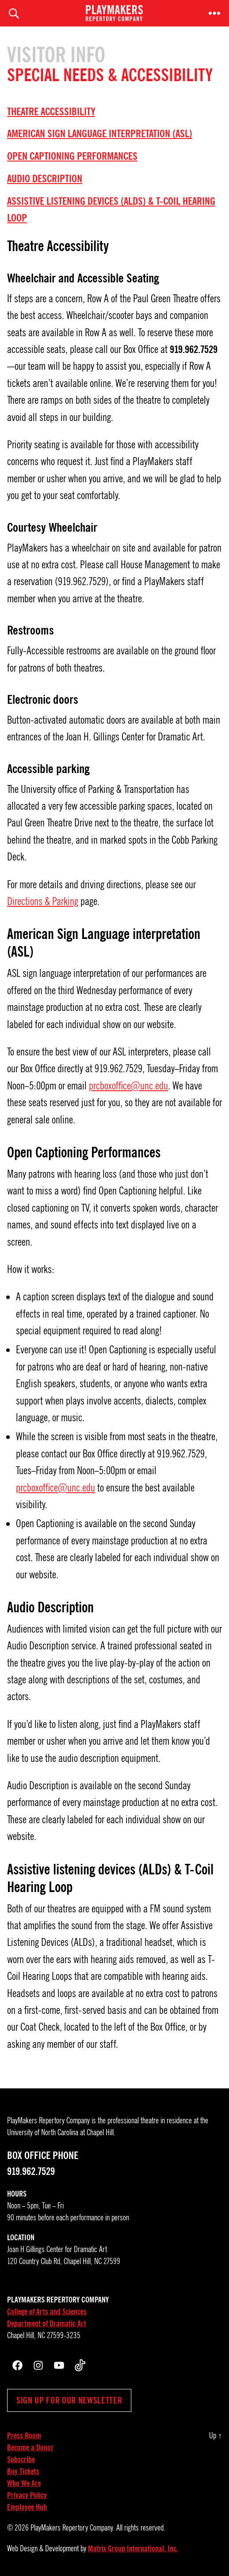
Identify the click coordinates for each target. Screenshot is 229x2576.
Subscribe (21, 2459)
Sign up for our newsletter (69, 2400)
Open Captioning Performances (72, 156)
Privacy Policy (27, 2495)
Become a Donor (30, 2447)
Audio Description (44, 179)
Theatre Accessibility (51, 112)
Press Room (24, 2435)
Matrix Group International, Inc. (133, 2548)
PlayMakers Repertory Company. (72, 2528)
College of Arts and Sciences (47, 2311)
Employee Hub (27, 2507)
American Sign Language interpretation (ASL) (99, 134)
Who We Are (24, 2483)
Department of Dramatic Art (46, 2323)
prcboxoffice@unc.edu (128, 1086)
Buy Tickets (23, 2471)
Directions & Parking (42, 901)
